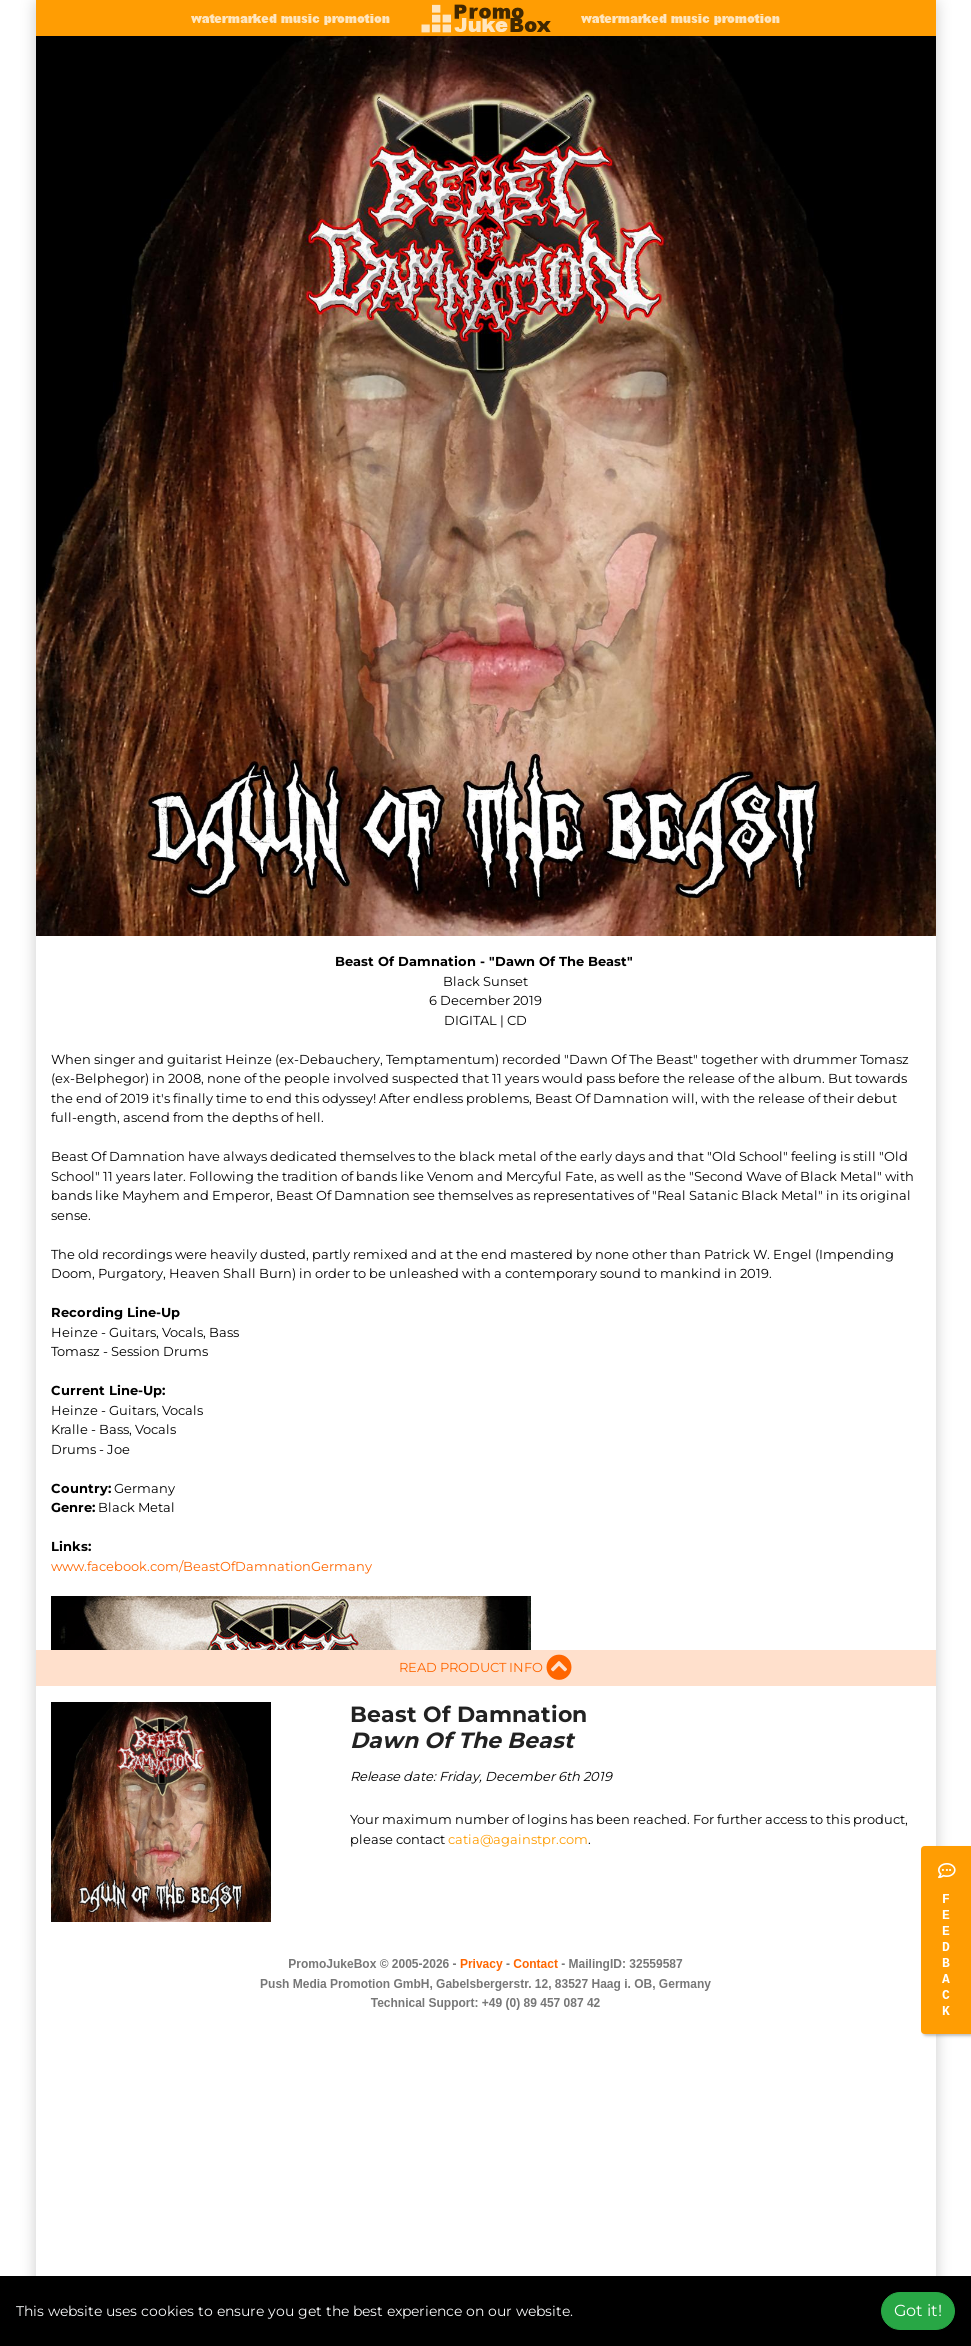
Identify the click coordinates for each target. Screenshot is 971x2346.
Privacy (481, 2028)
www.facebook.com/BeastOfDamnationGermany (211, 1566)
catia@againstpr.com (518, 1903)
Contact (535, 2028)
